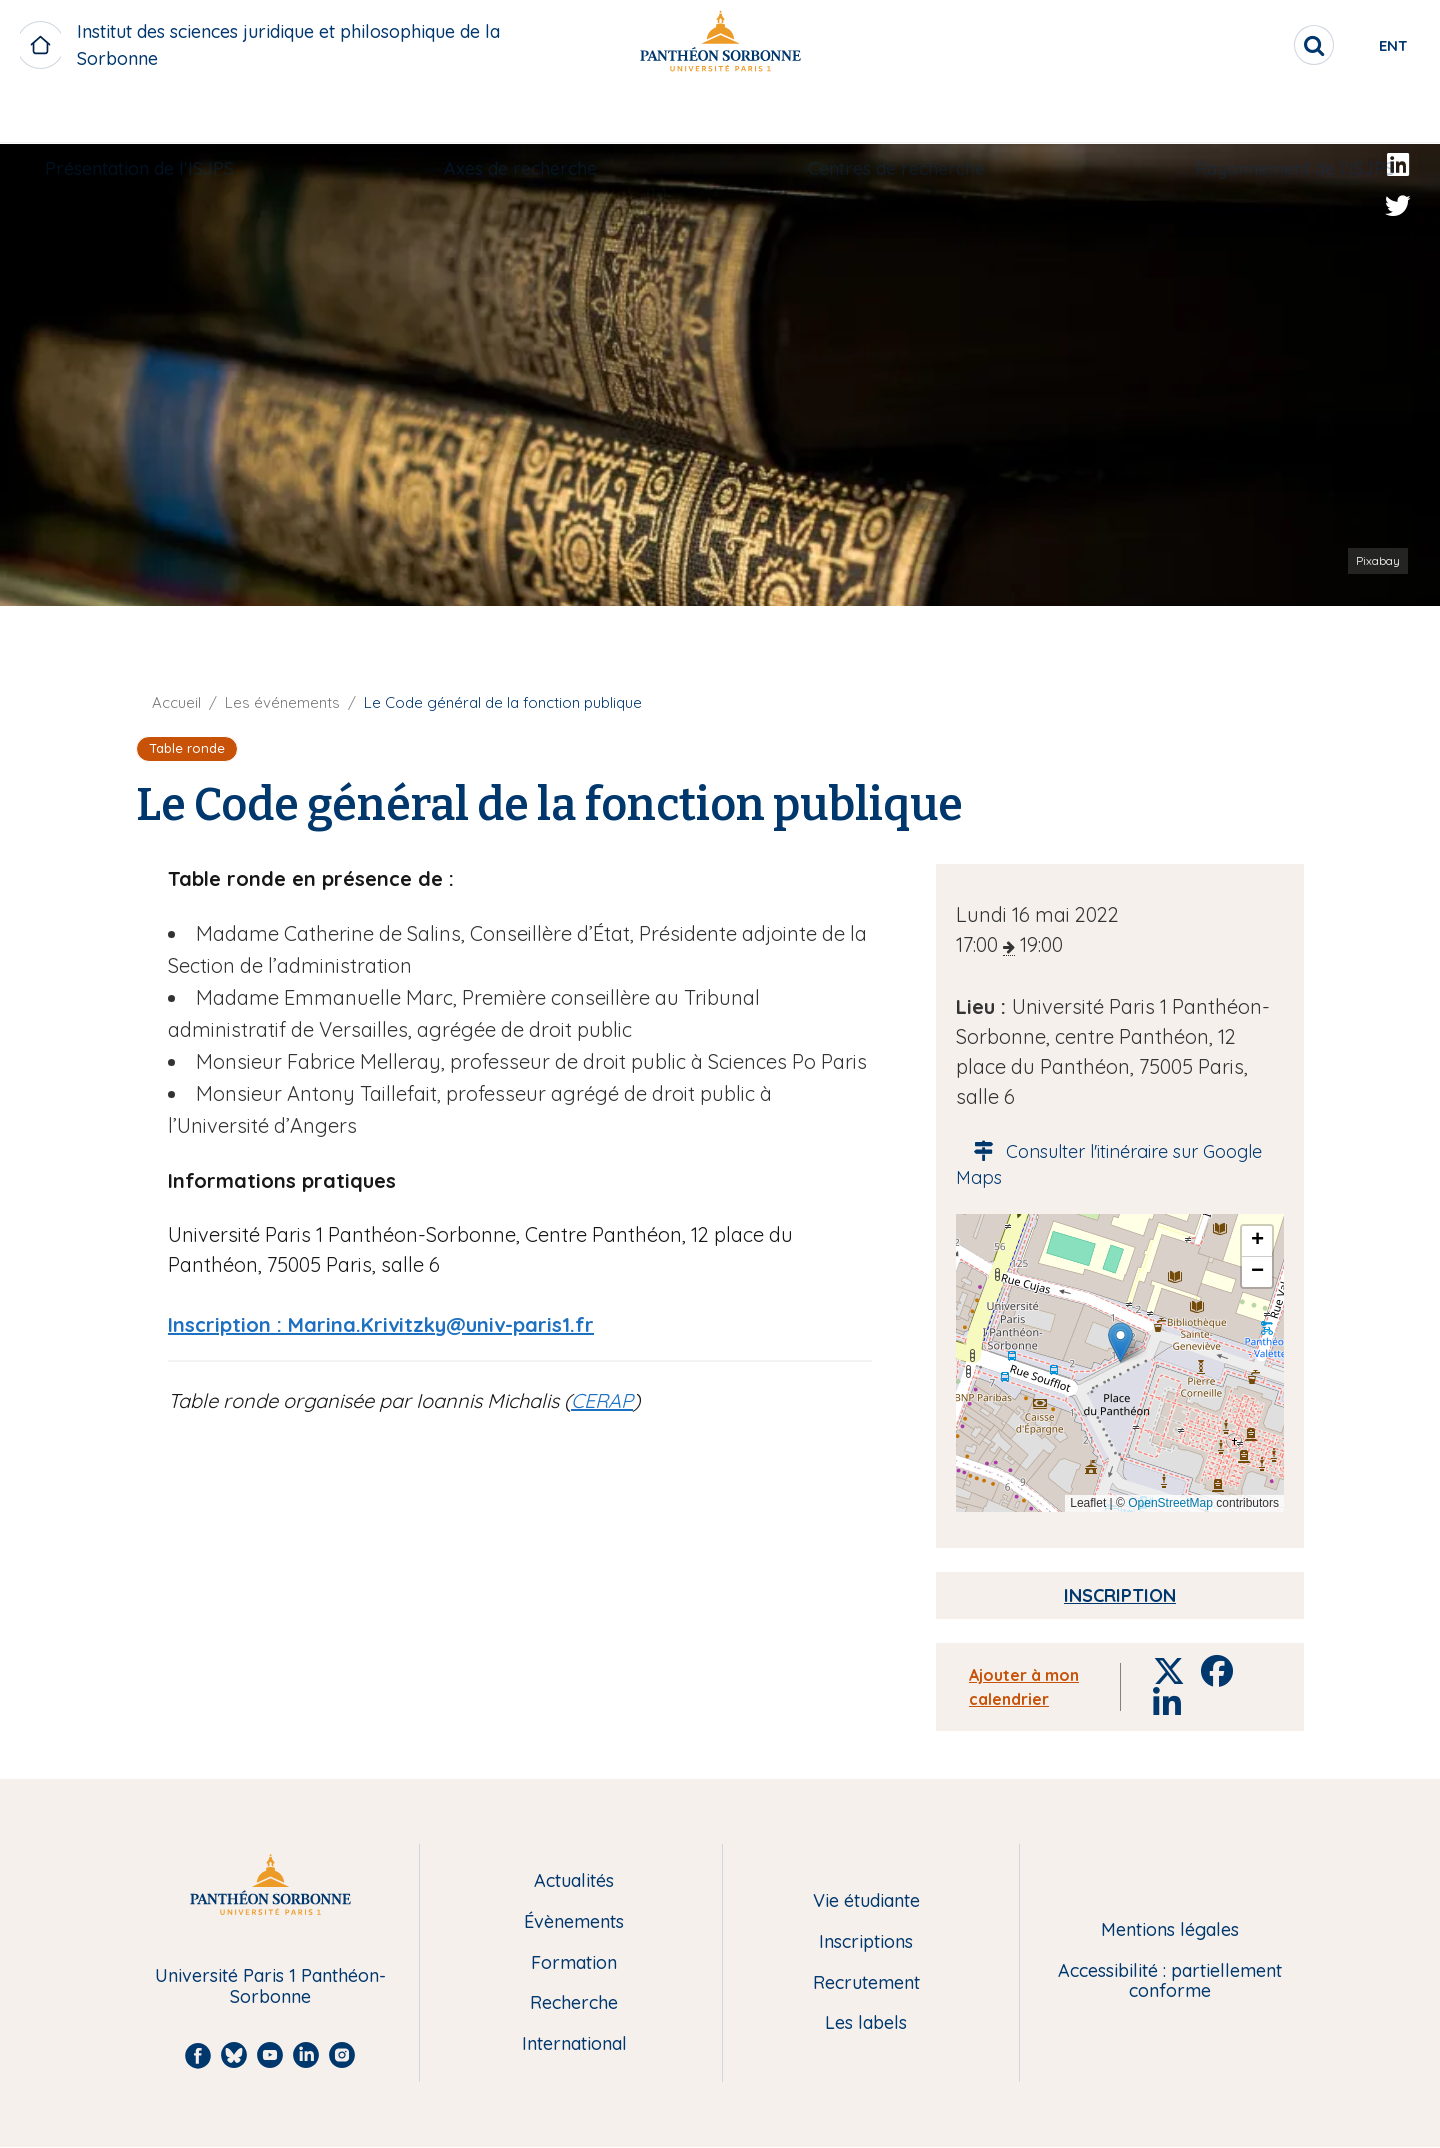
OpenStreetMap (1170, 1503)
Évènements (574, 1922)
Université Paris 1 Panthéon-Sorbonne (270, 1986)
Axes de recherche (527, 116)
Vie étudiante (866, 1901)
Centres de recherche (889, 116)
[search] (1246, 45)
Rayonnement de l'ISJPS (1275, 116)
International (574, 2044)
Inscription (1120, 1595)
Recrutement (866, 1983)
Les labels (866, 2023)
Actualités (574, 1881)
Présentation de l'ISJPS (159, 116)
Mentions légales (1170, 1930)
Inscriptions (866, 1942)
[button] (1120, 1342)
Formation (574, 1963)
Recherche (574, 2003)
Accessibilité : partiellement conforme (1170, 1981)
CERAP (602, 1400)
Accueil (176, 702)
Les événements (282, 702)
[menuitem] (159, 117)
